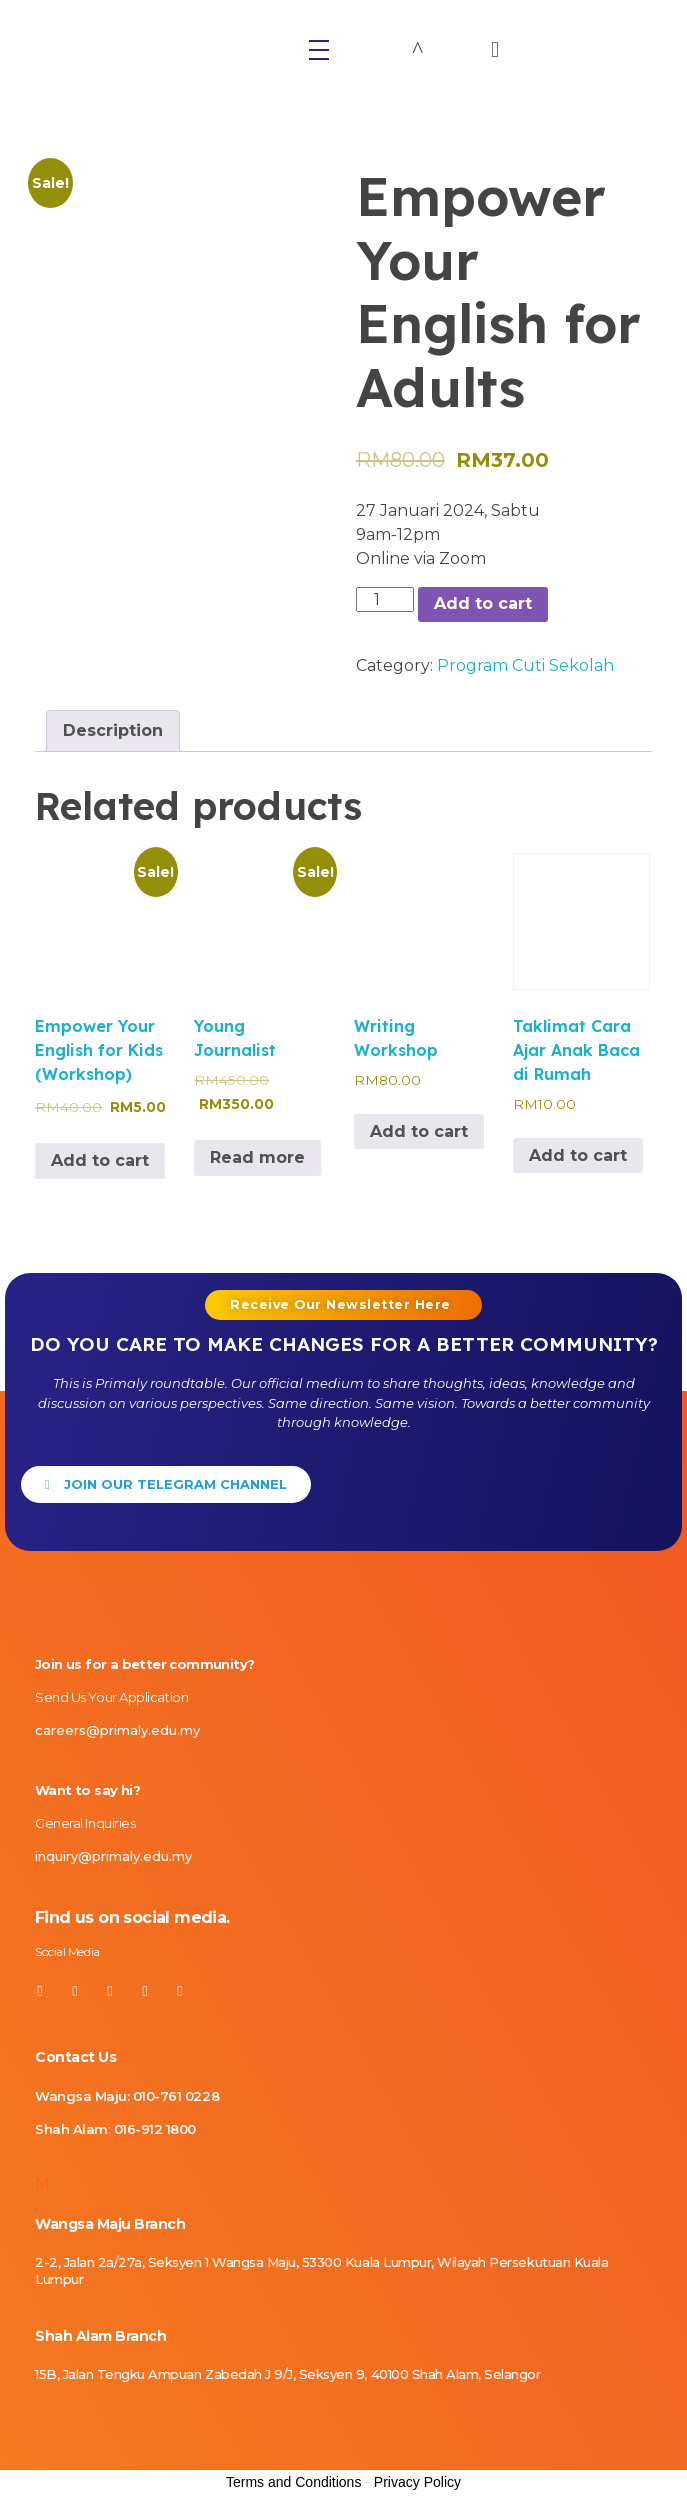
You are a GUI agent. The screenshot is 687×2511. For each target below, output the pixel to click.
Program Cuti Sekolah (525, 665)
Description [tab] (113, 730)
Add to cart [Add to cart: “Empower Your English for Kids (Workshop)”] (100, 1160)
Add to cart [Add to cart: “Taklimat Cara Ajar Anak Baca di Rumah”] (578, 1155)
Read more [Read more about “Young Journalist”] (257, 1157)
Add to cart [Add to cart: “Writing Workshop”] (419, 1131)
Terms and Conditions (293, 2483)
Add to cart (483, 603)
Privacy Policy (417, 2483)
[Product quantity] (385, 599)
